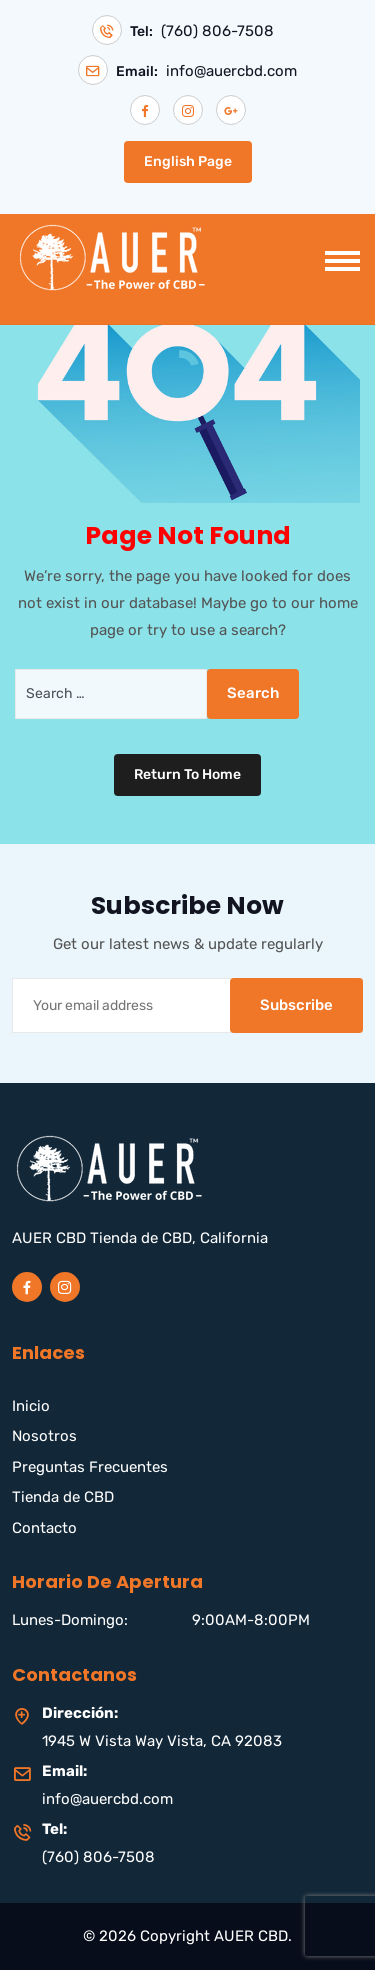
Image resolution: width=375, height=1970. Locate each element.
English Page (188, 161)
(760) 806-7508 (217, 31)
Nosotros (44, 1436)
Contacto (44, 1528)
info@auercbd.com (231, 71)
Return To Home (187, 774)
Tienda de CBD (63, 1497)
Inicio (31, 1406)
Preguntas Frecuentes (90, 1467)
